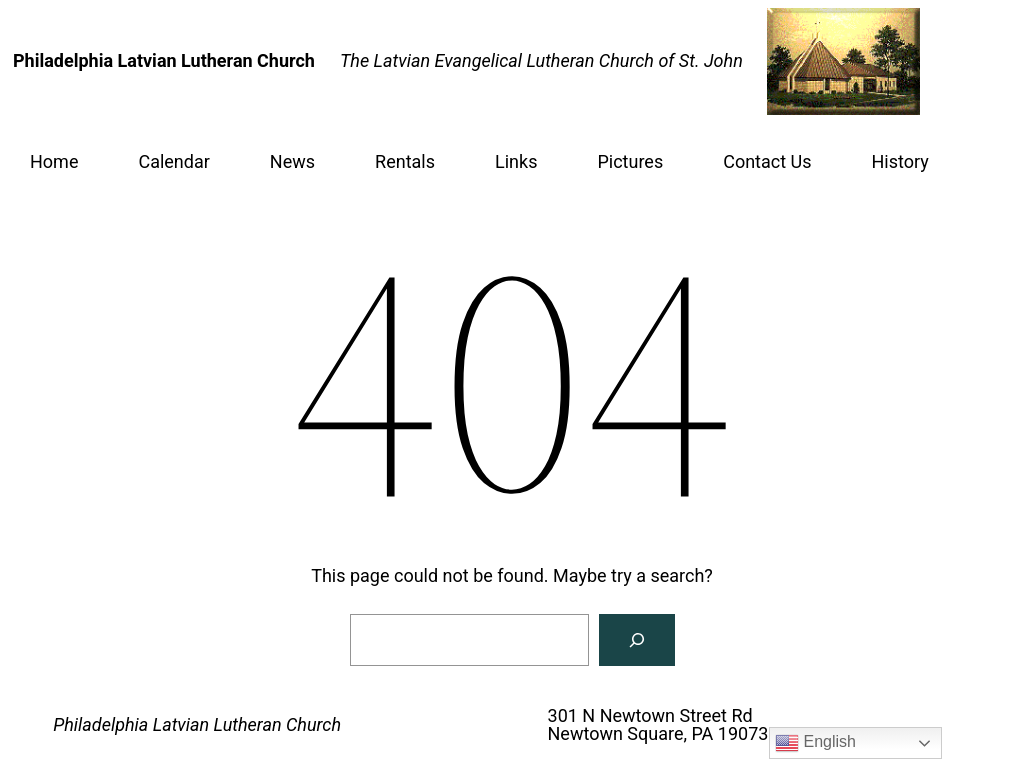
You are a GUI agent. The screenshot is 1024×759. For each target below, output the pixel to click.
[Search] (637, 640)
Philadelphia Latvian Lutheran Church (197, 724)
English (815, 743)
